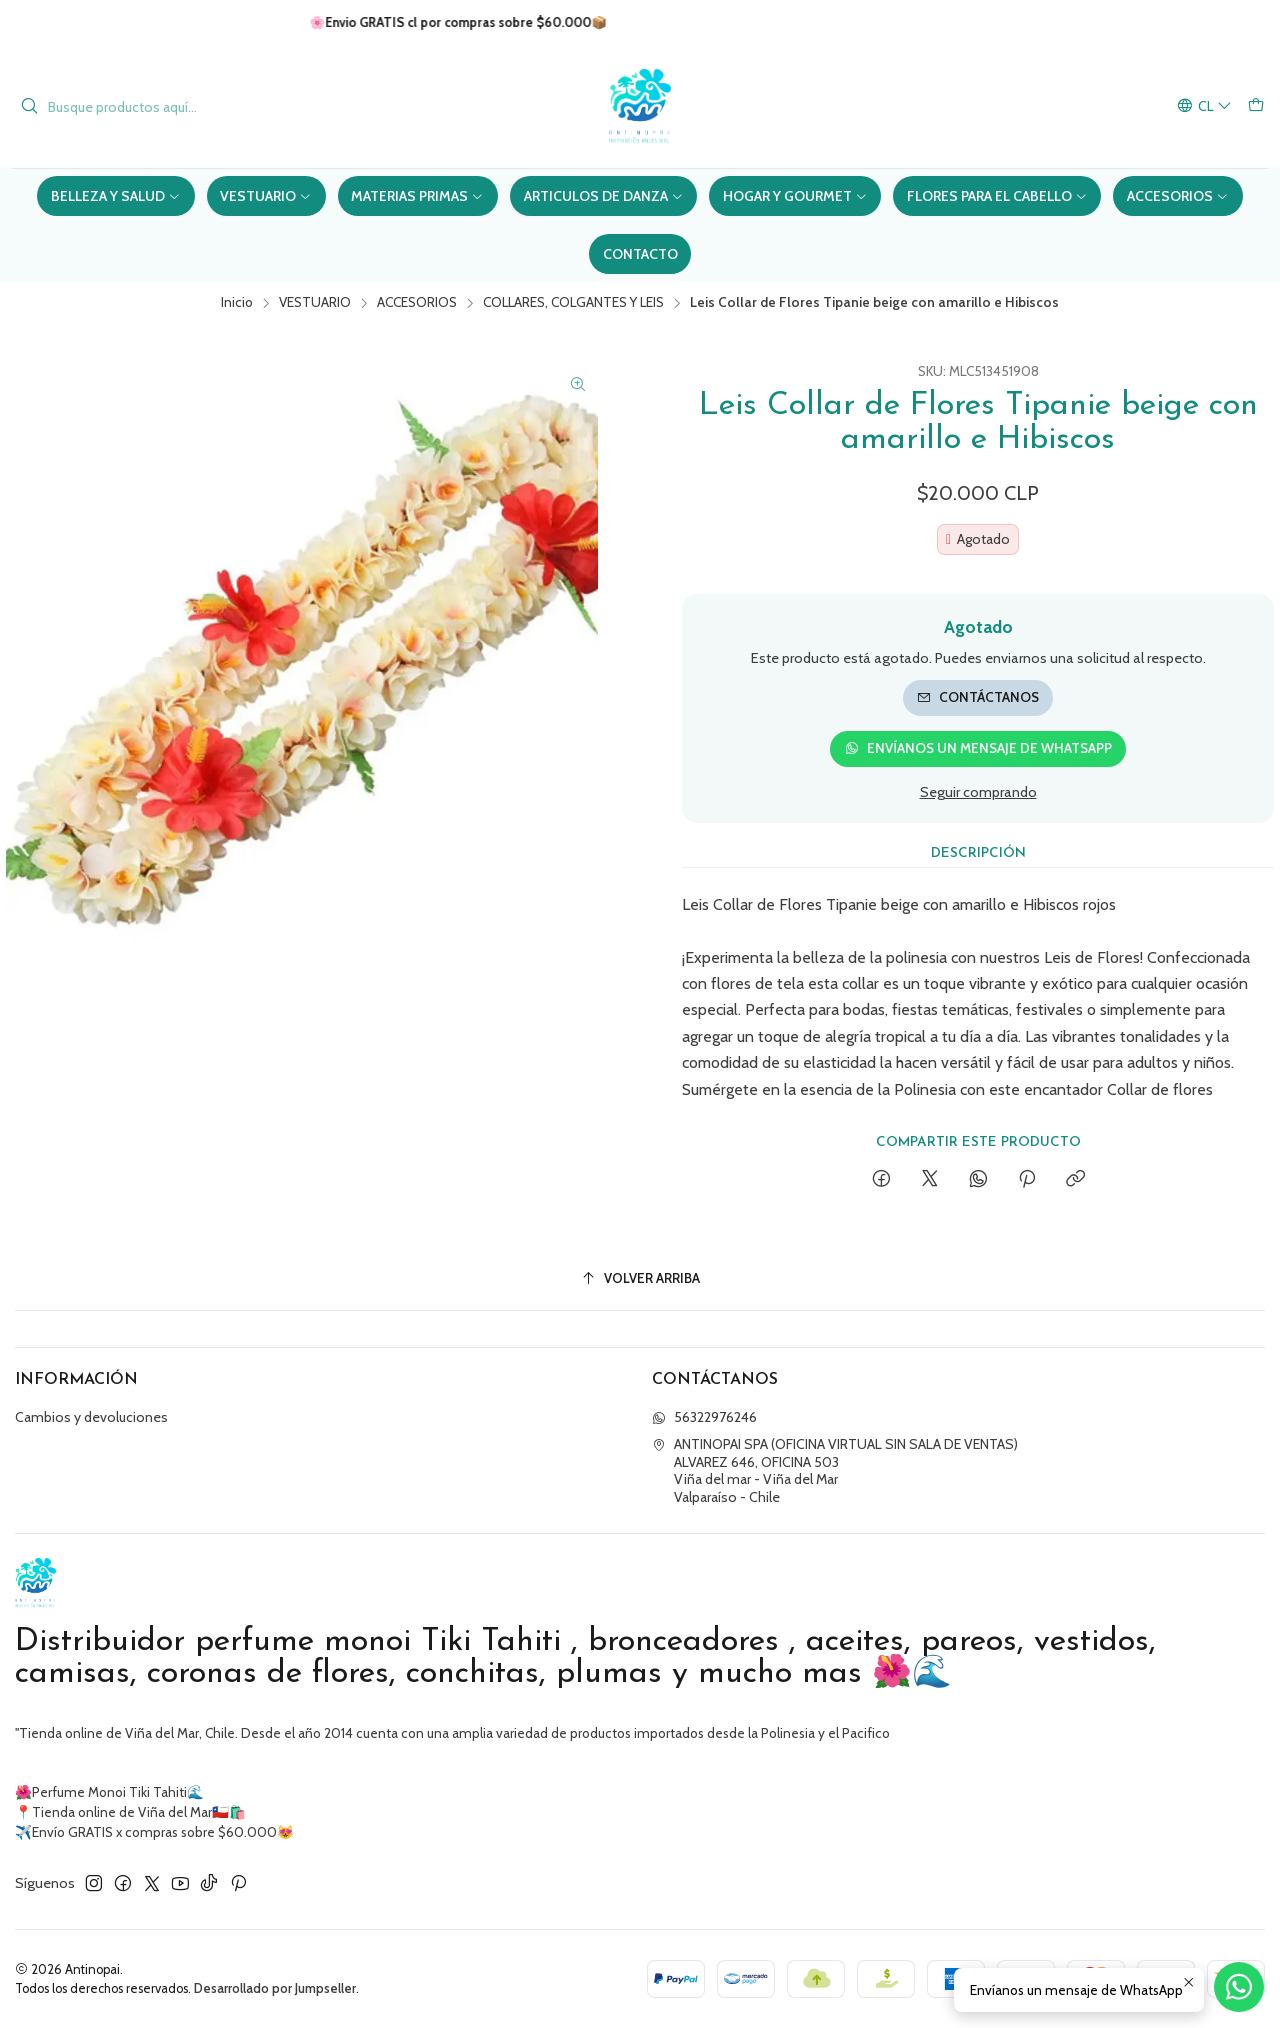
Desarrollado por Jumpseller (275, 1988)
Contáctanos (978, 697)
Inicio (237, 303)
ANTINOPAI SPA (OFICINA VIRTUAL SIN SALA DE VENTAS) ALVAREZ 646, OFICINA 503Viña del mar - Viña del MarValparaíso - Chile (835, 1470)
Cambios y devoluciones (91, 1417)
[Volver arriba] (640, 1278)
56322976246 (704, 1417)
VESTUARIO (315, 303)
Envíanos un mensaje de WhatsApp (978, 748)
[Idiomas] (1204, 106)
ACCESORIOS (417, 303)
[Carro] (1256, 106)
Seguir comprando (978, 792)
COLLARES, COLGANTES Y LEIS (573, 303)
